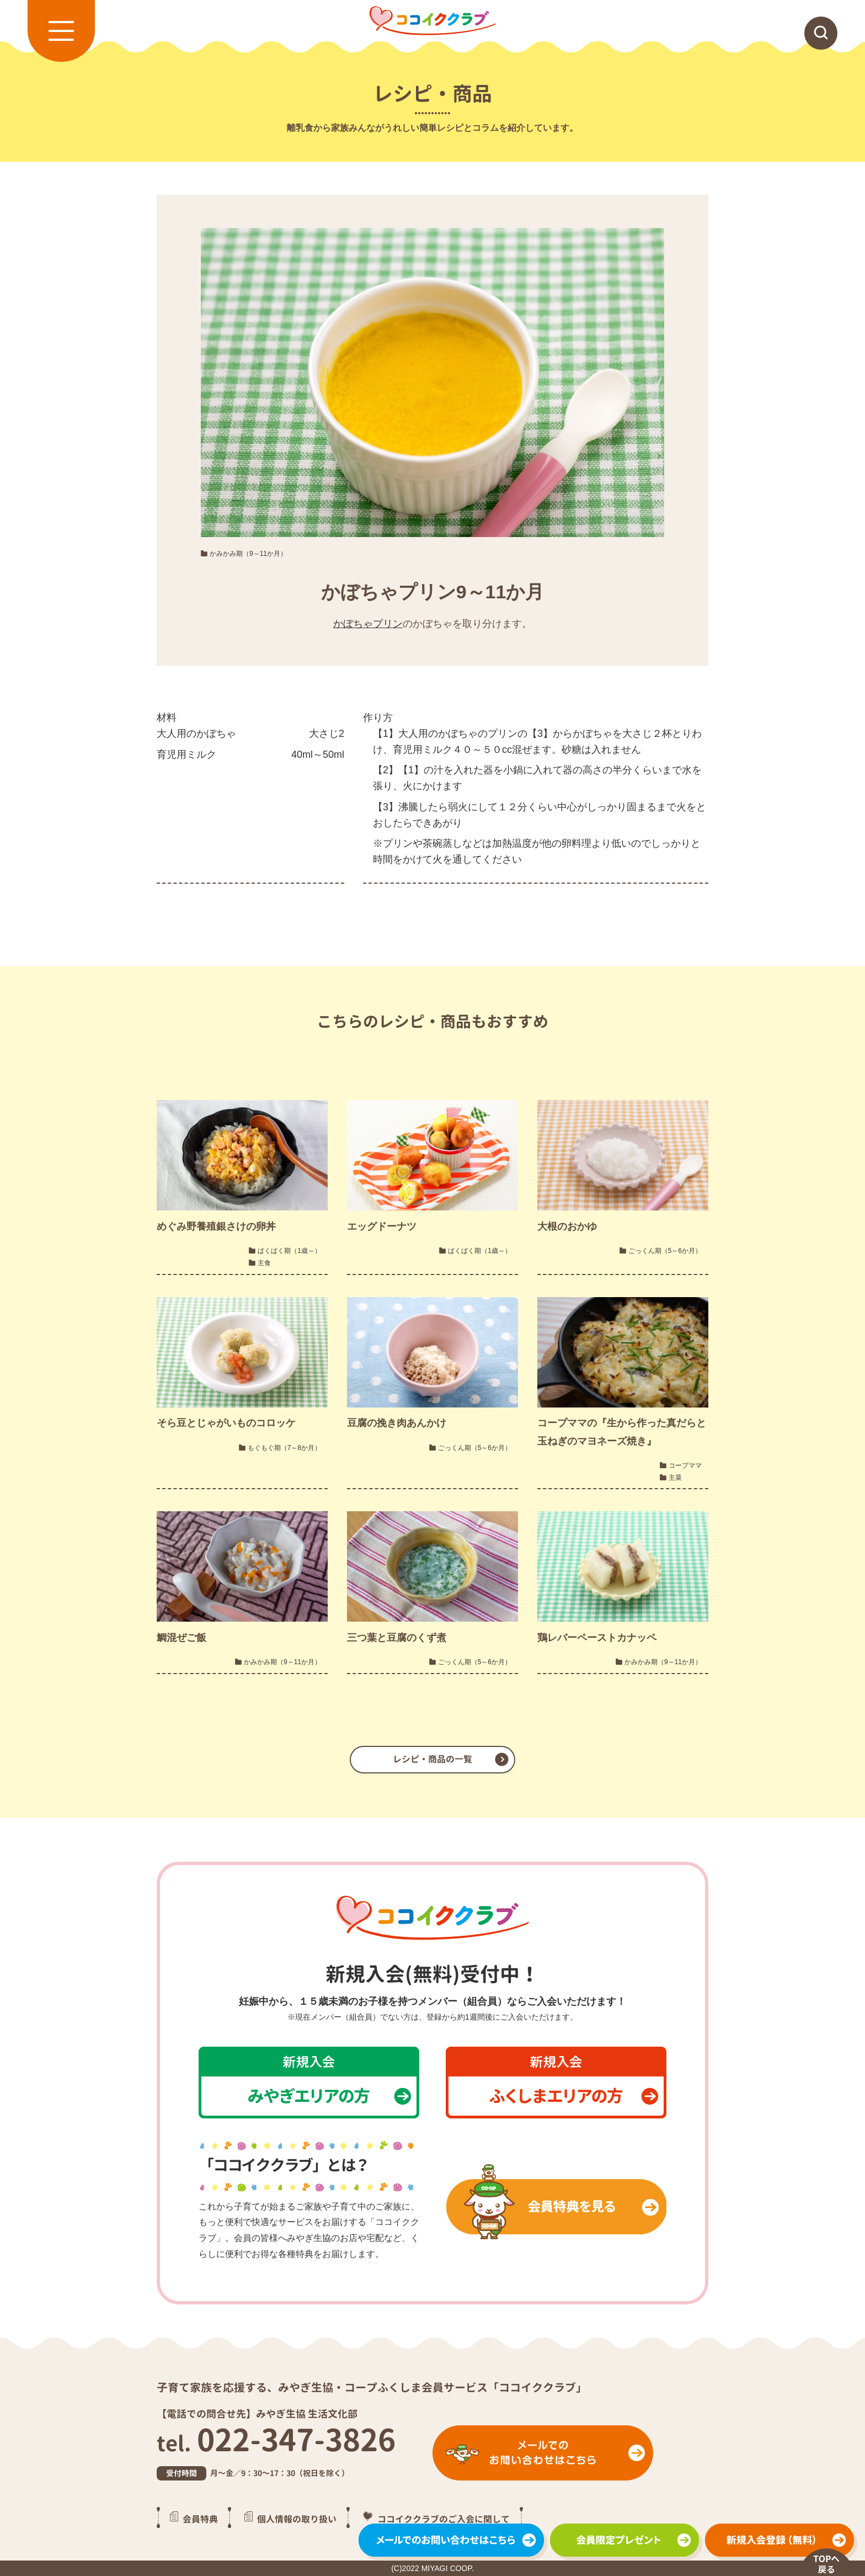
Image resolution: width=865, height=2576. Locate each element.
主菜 (675, 1477)
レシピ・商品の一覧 (432, 1759)
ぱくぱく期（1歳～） (289, 1251)
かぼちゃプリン (368, 623)
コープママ (685, 1465)
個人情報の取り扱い (297, 2519)
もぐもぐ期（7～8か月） (284, 1448)
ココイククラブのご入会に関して (443, 2519)
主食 (264, 1263)
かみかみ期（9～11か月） (248, 553)
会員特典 (200, 2519)
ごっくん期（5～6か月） (665, 1251)
